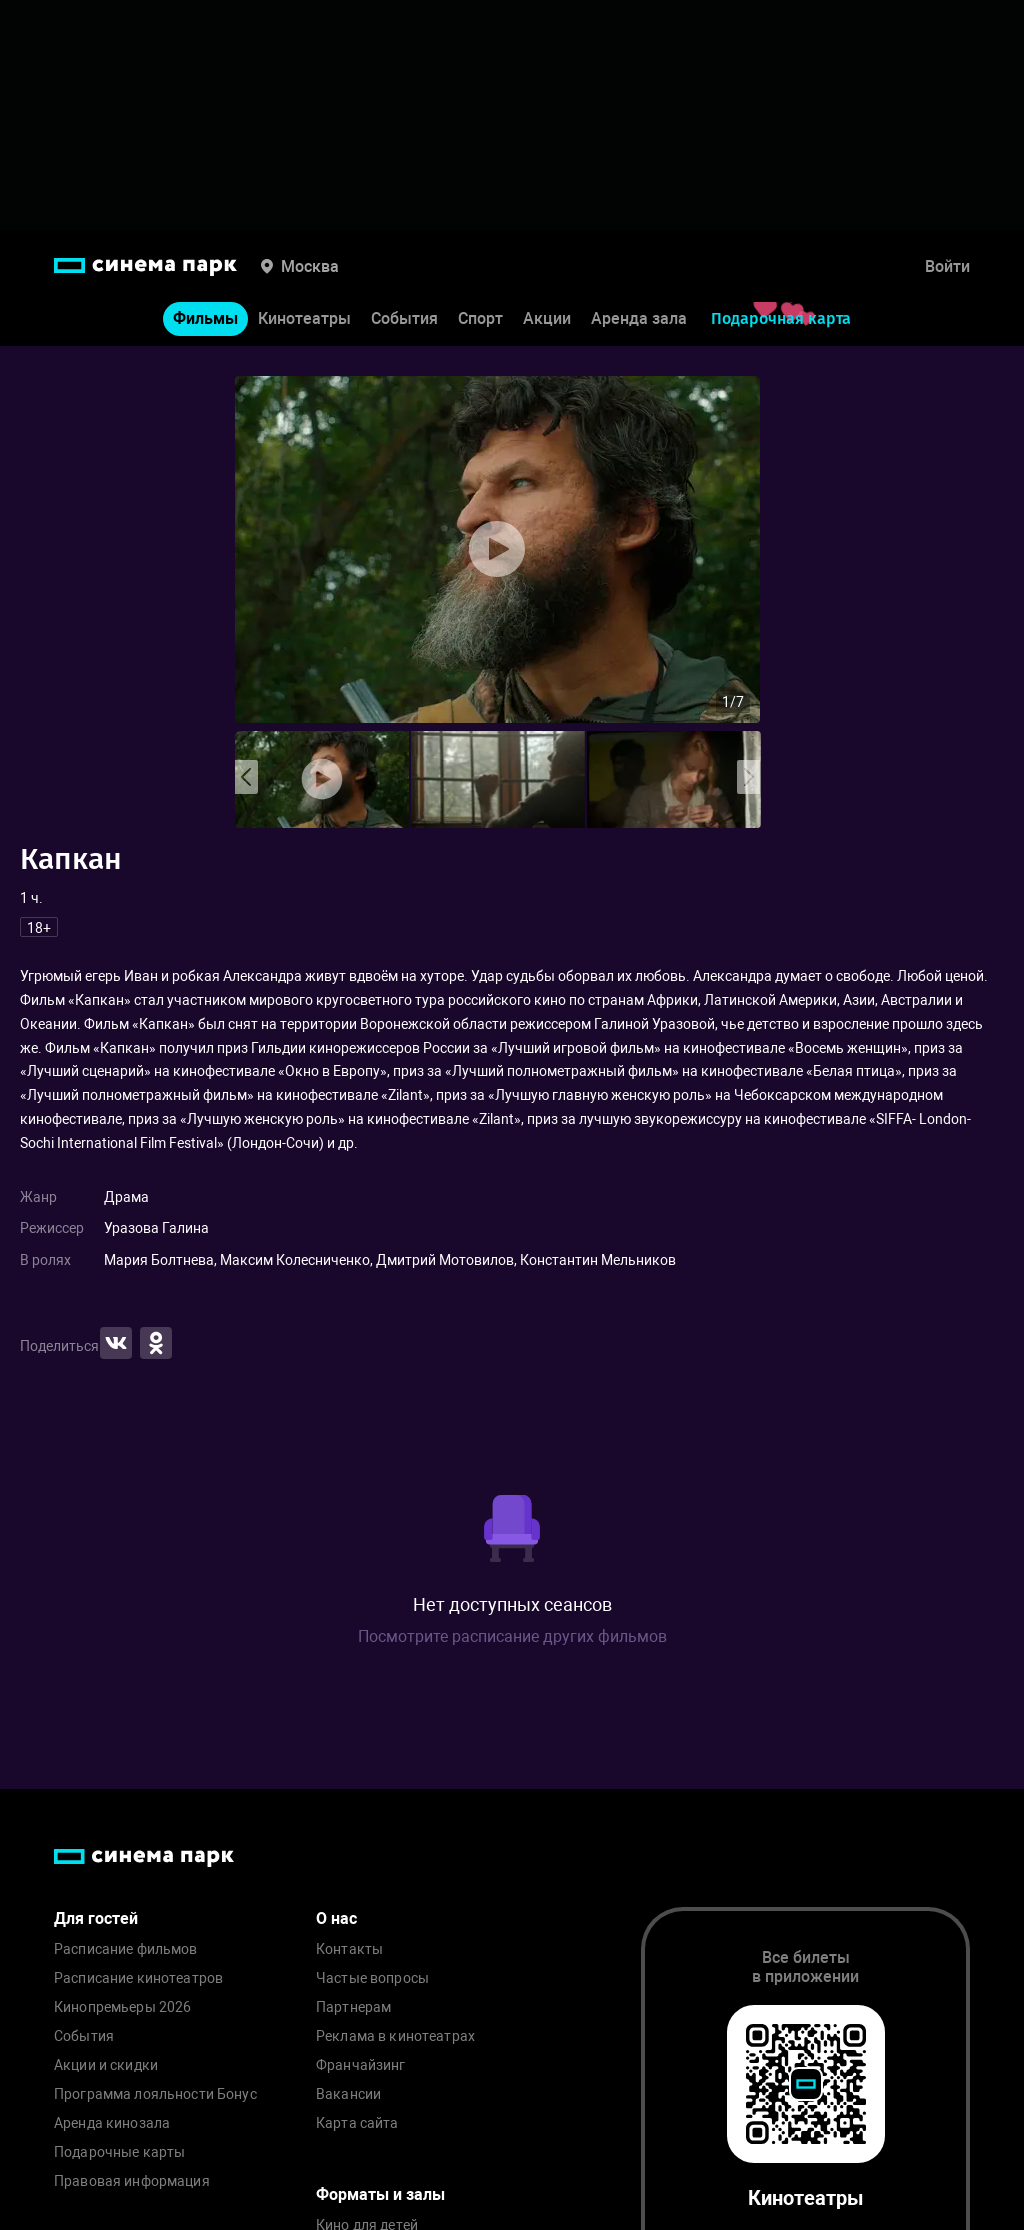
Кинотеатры (304, 318)
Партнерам (353, 2007)
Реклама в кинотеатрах (395, 2036)
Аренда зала (639, 318)
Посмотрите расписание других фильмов (512, 1636)
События (404, 318)
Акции (547, 318)
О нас (336, 1918)
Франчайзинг (361, 2065)
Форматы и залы (380, 2194)
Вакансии (348, 2094)
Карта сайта (357, 2123)
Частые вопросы (372, 1978)
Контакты (349, 1949)
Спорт (480, 318)
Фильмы (205, 318)
